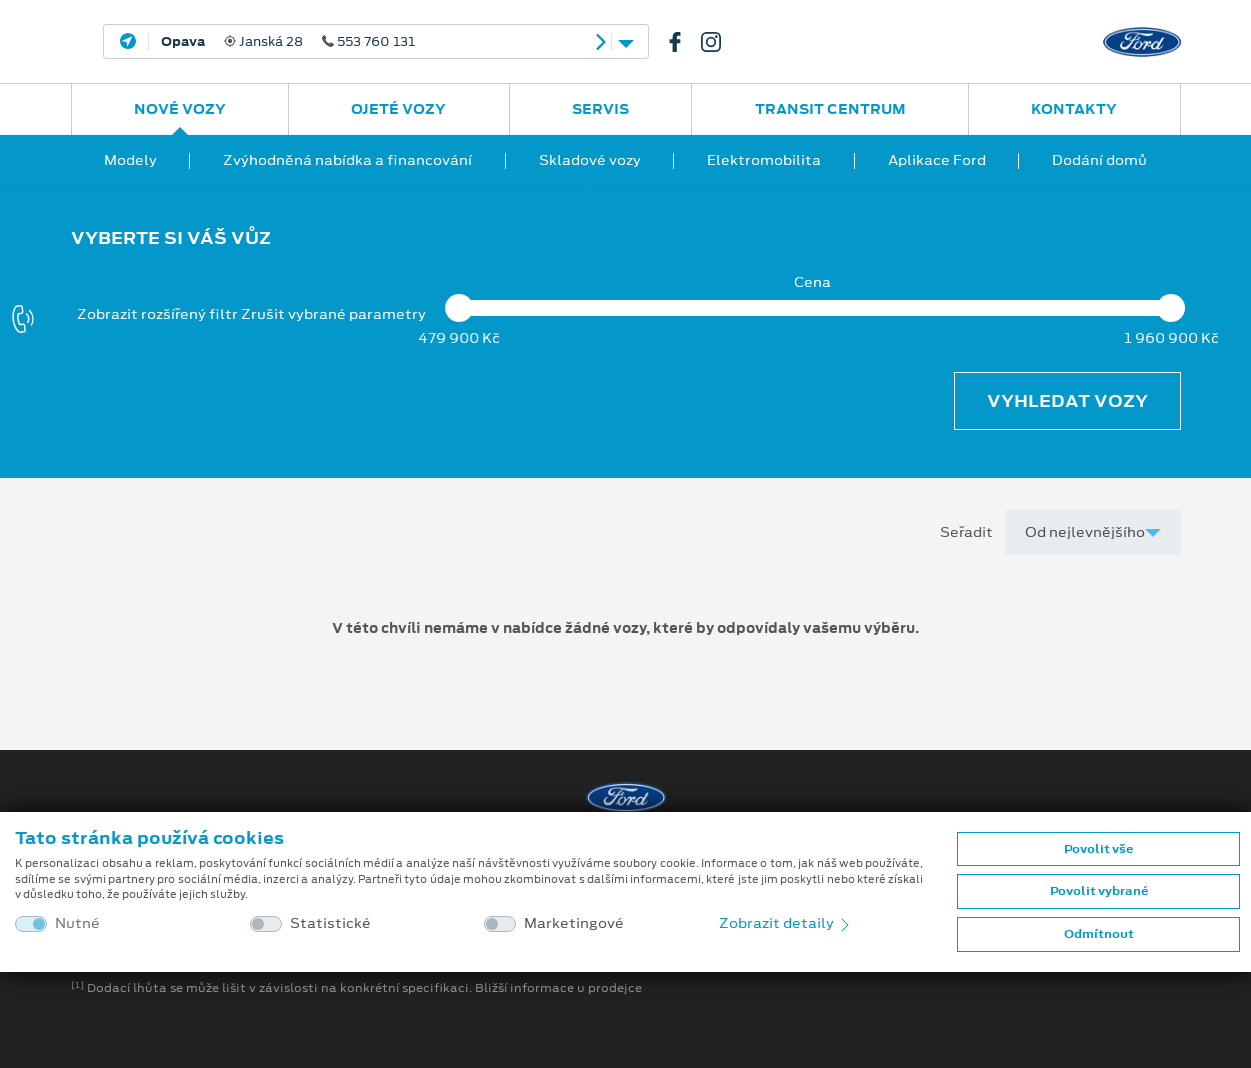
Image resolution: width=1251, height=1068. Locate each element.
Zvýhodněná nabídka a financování (347, 160)
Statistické (330, 923)
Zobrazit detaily (786, 923)
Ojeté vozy (398, 109)
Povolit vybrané (1099, 891)
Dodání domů (1099, 160)
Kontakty (1074, 109)
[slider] (460, 308)
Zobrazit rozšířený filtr (157, 314)
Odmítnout (1099, 934)
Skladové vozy (590, 160)
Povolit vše (1098, 849)
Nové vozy (180, 109)
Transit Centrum (830, 109)
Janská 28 (288, 42)
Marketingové (574, 923)
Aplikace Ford (937, 160)
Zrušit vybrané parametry (333, 314)
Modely (130, 160)
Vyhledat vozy (1067, 401)
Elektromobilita (764, 160)
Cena (812, 282)
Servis (600, 109)
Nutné (77, 923)
